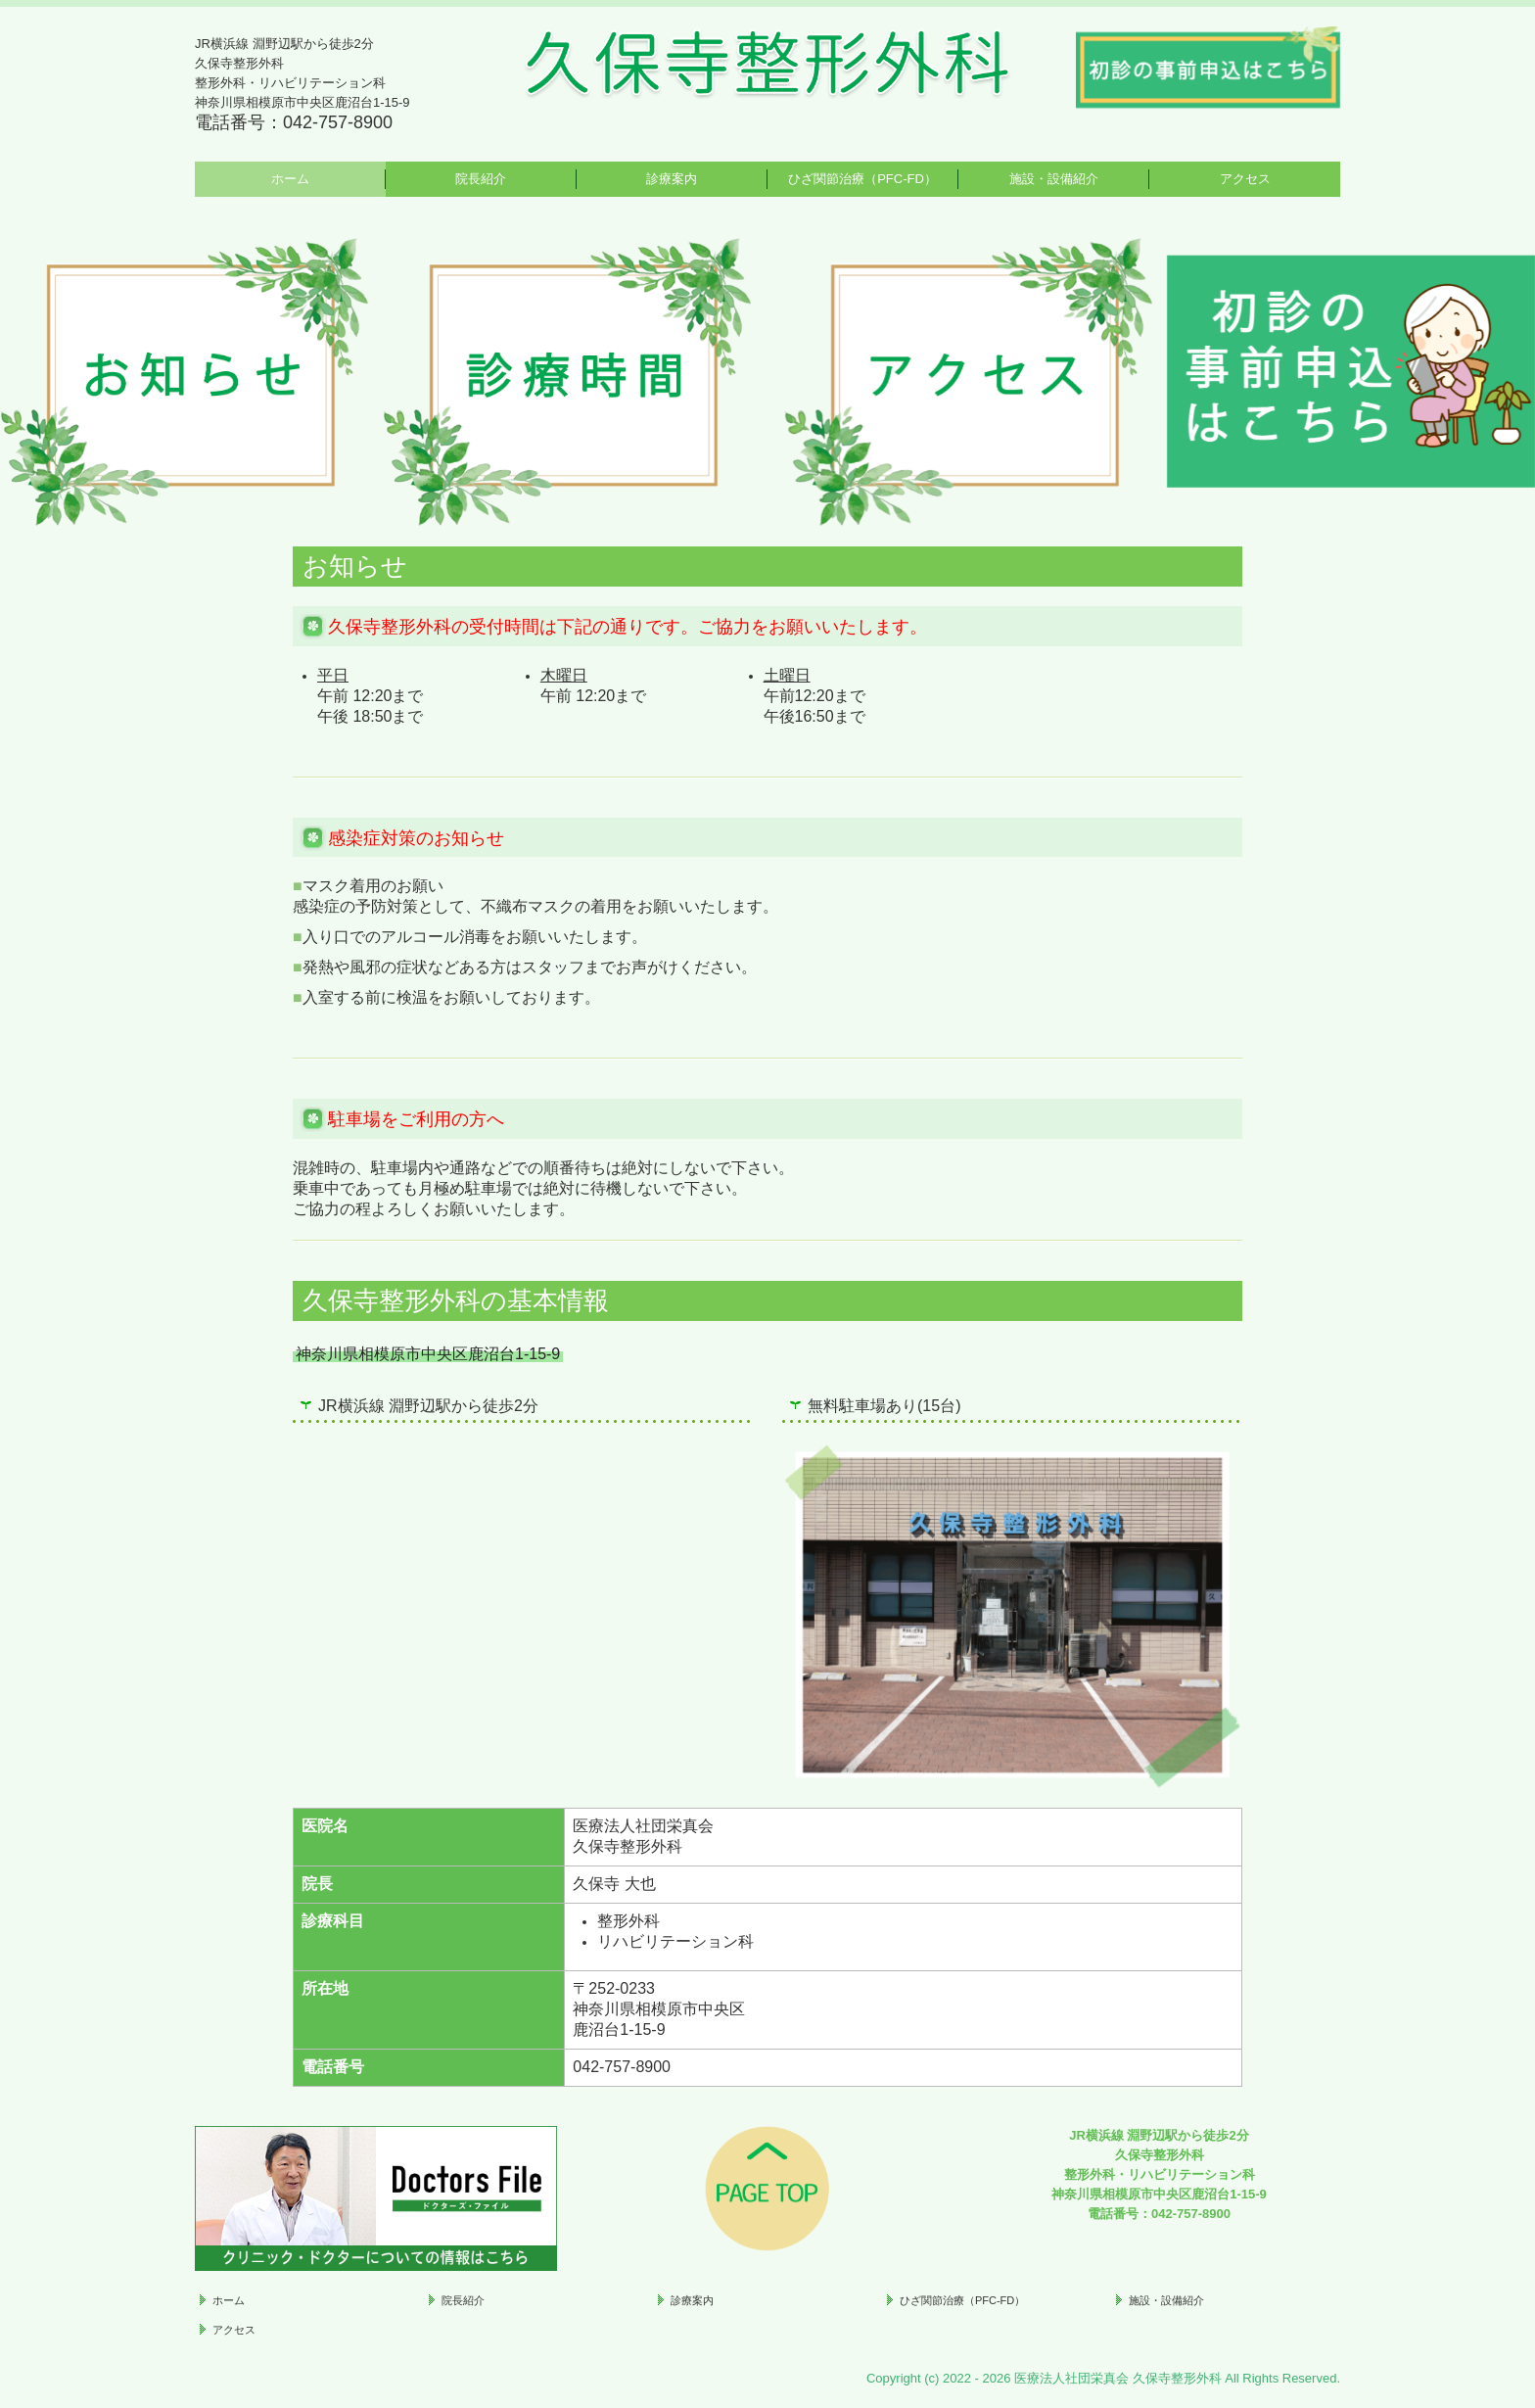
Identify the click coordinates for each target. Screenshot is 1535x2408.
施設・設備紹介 (1053, 178)
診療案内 (671, 178)
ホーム (290, 178)
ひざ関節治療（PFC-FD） (862, 178)
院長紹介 (480, 178)
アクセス (1245, 178)
